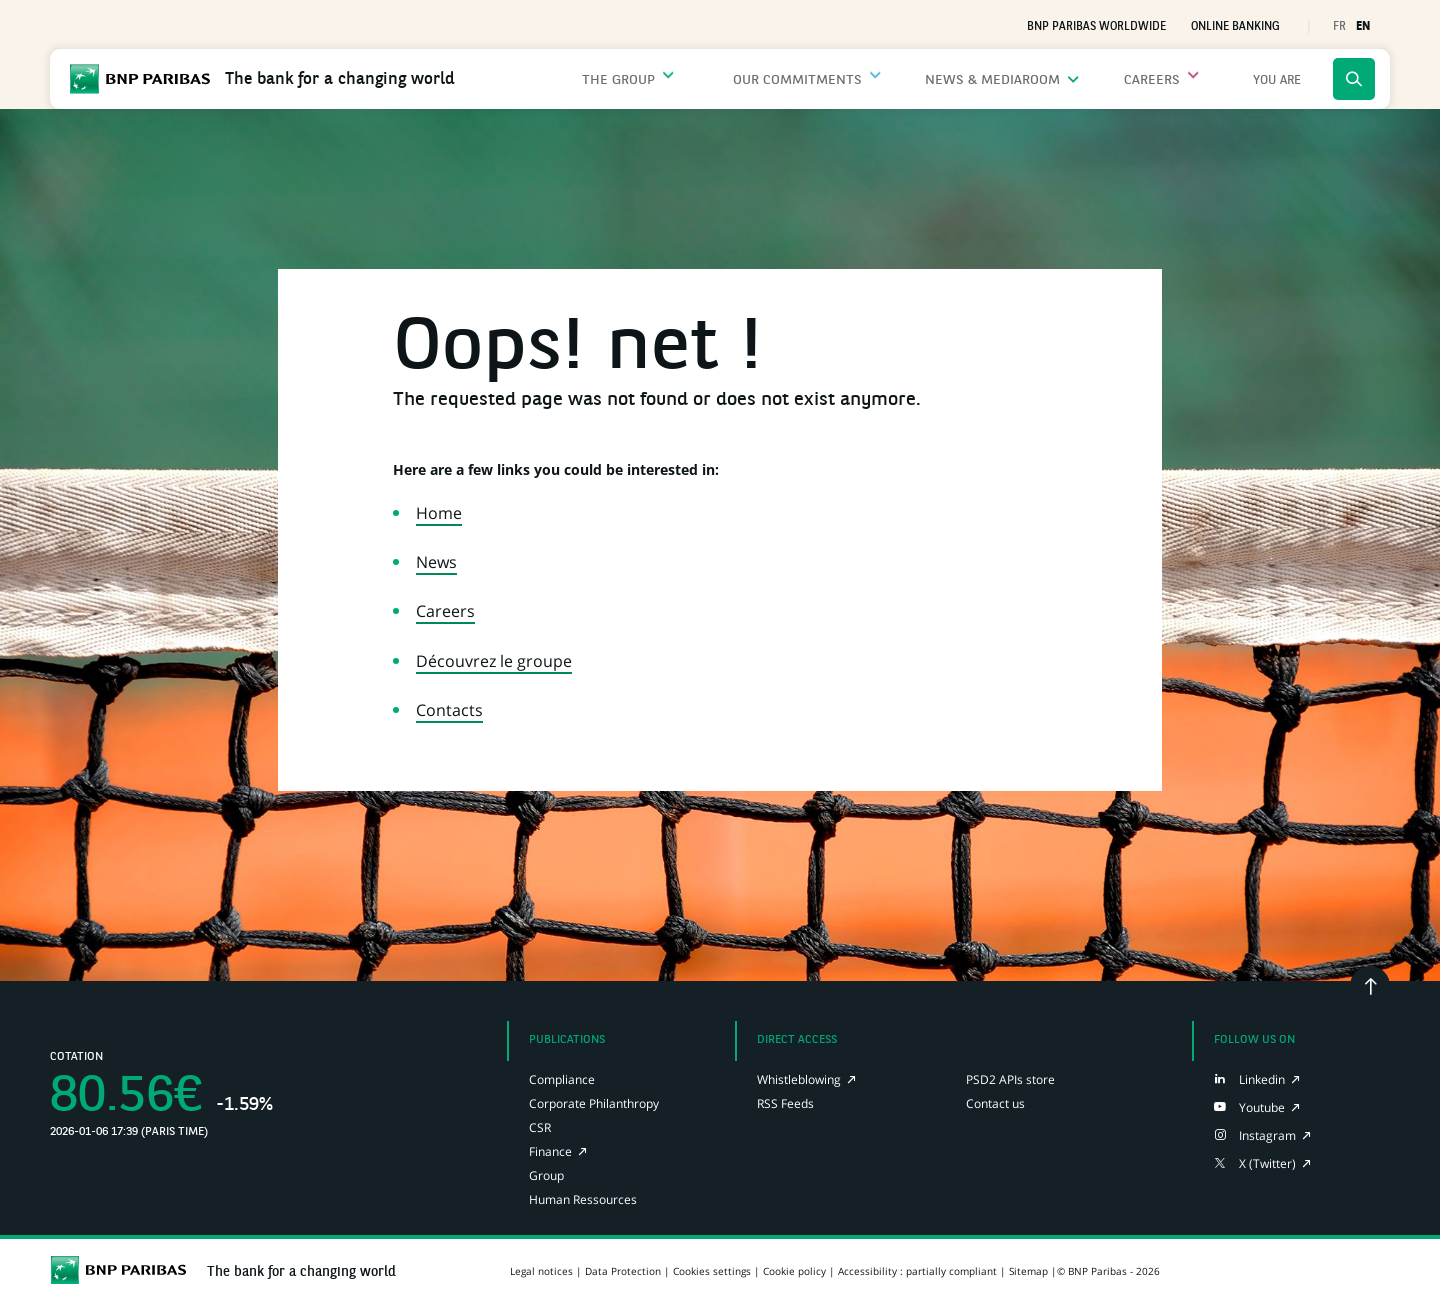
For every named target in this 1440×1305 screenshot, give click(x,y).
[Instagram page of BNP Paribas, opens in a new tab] (1255, 1135)
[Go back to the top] (1370, 986)
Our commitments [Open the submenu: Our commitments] (840, 80)
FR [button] (1339, 27)
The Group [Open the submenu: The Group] (690, 80)
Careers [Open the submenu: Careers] (1166, 80)
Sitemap (1028, 1271)
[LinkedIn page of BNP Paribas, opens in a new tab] (1249, 1079)
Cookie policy (794, 1271)
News (436, 562)
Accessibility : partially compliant (917, 1271)
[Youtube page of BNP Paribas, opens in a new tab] (1249, 1107)
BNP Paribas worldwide (1096, 27)
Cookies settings (712, 1271)
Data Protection (623, 1271)
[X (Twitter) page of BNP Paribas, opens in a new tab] (1255, 1163)
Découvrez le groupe (494, 661)
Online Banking (1235, 27)
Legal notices (541, 1271)
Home (439, 513)
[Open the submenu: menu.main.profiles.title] (1277, 79)
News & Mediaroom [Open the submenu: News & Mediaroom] (1021, 80)
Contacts (449, 710)
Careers (445, 611)
